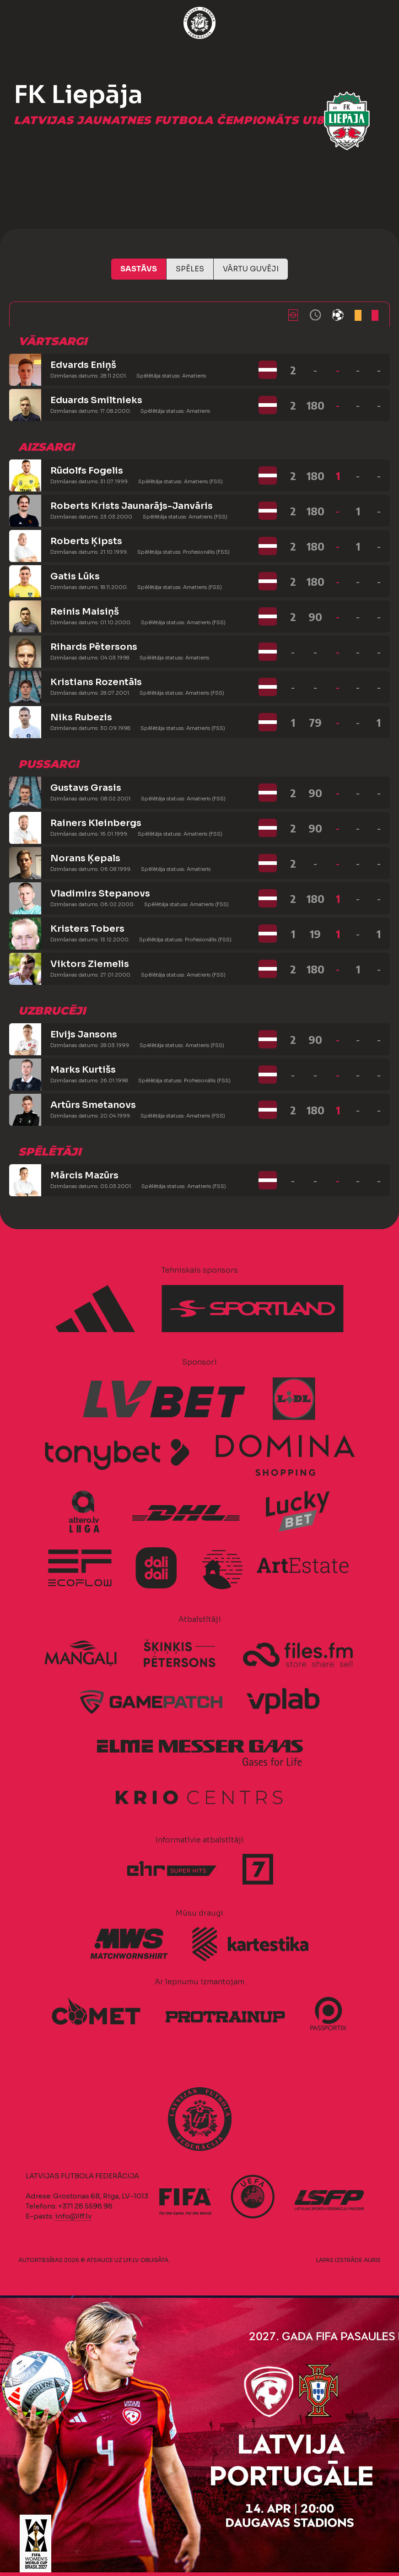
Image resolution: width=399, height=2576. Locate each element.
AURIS (372, 2260)
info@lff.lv (73, 2216)
